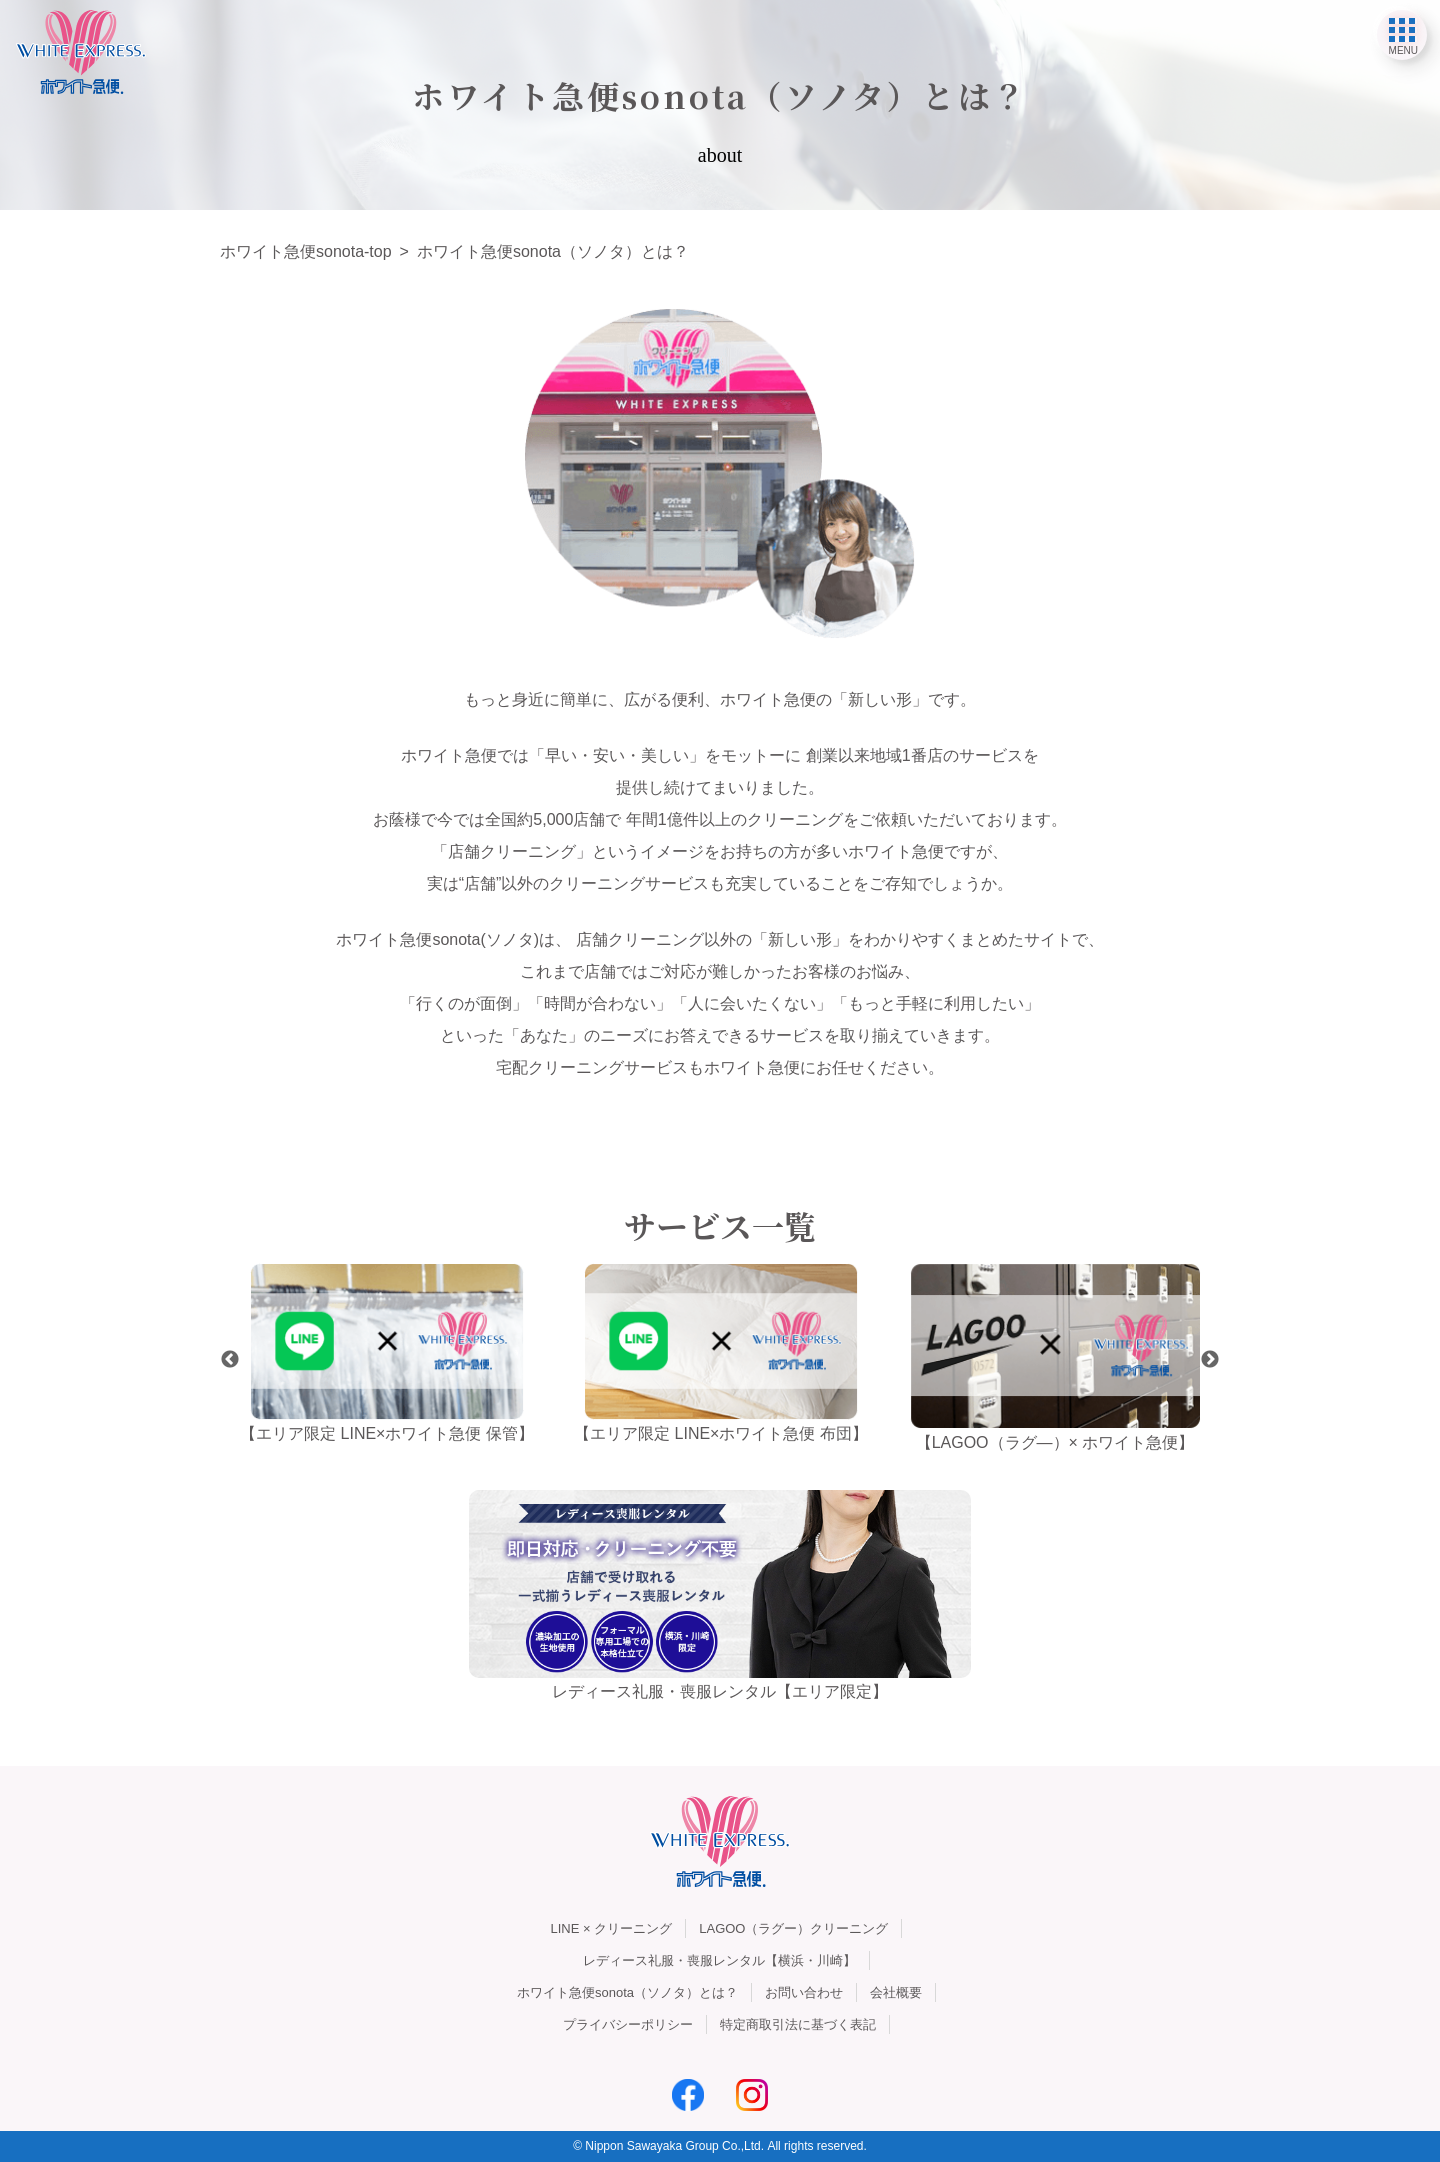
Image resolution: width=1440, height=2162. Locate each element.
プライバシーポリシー (628, 2024)
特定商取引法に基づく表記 (798, 2024)
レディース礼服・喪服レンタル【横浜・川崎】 (719, 1960)
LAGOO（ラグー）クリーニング (793, 1928)
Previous (230, 1360)
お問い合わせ (804, 1992)
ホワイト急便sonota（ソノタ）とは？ (627, 1992)
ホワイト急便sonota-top (306, 251)
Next (1210, 1360)
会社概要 (896, 1992)
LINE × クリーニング (612, 1928)
